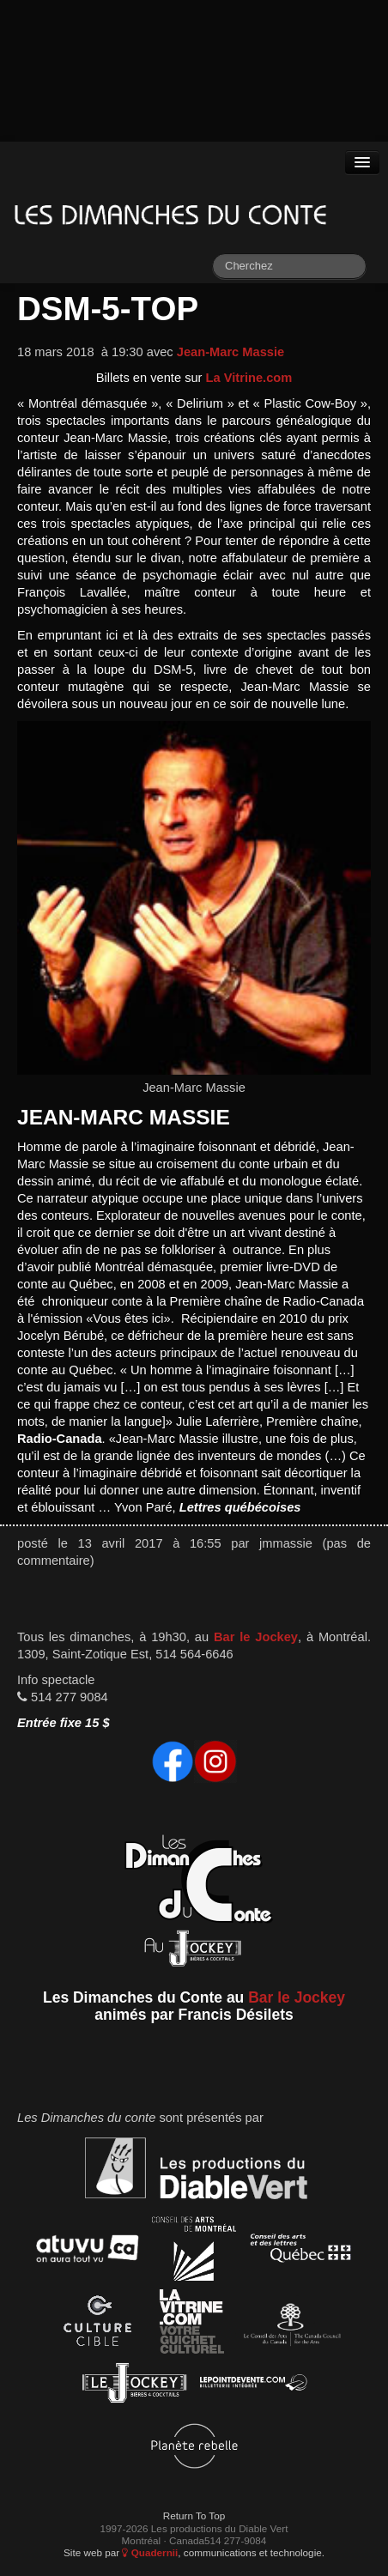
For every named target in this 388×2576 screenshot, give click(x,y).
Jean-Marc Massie (230, 352)
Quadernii (150, 2552)
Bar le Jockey (256, 1637)
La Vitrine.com (249, 378)
